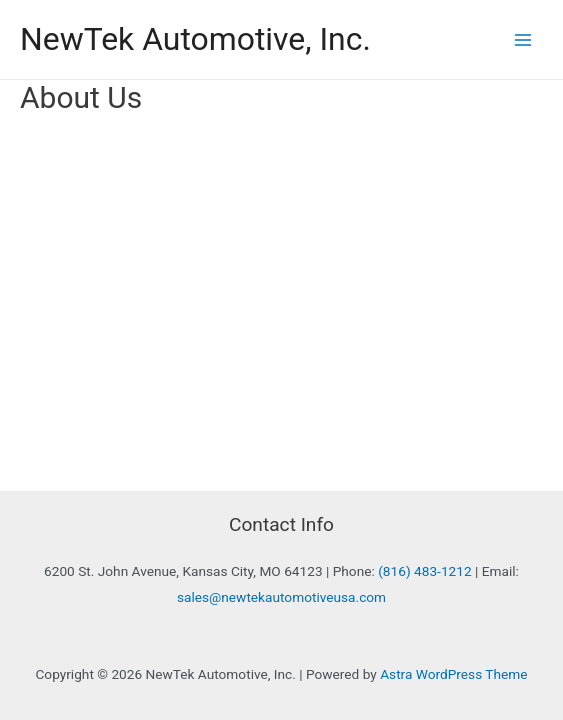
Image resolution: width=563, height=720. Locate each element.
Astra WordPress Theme (453, 674)
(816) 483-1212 (424, 571)
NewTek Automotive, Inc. (195, 39)
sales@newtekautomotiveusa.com (281, 597)
